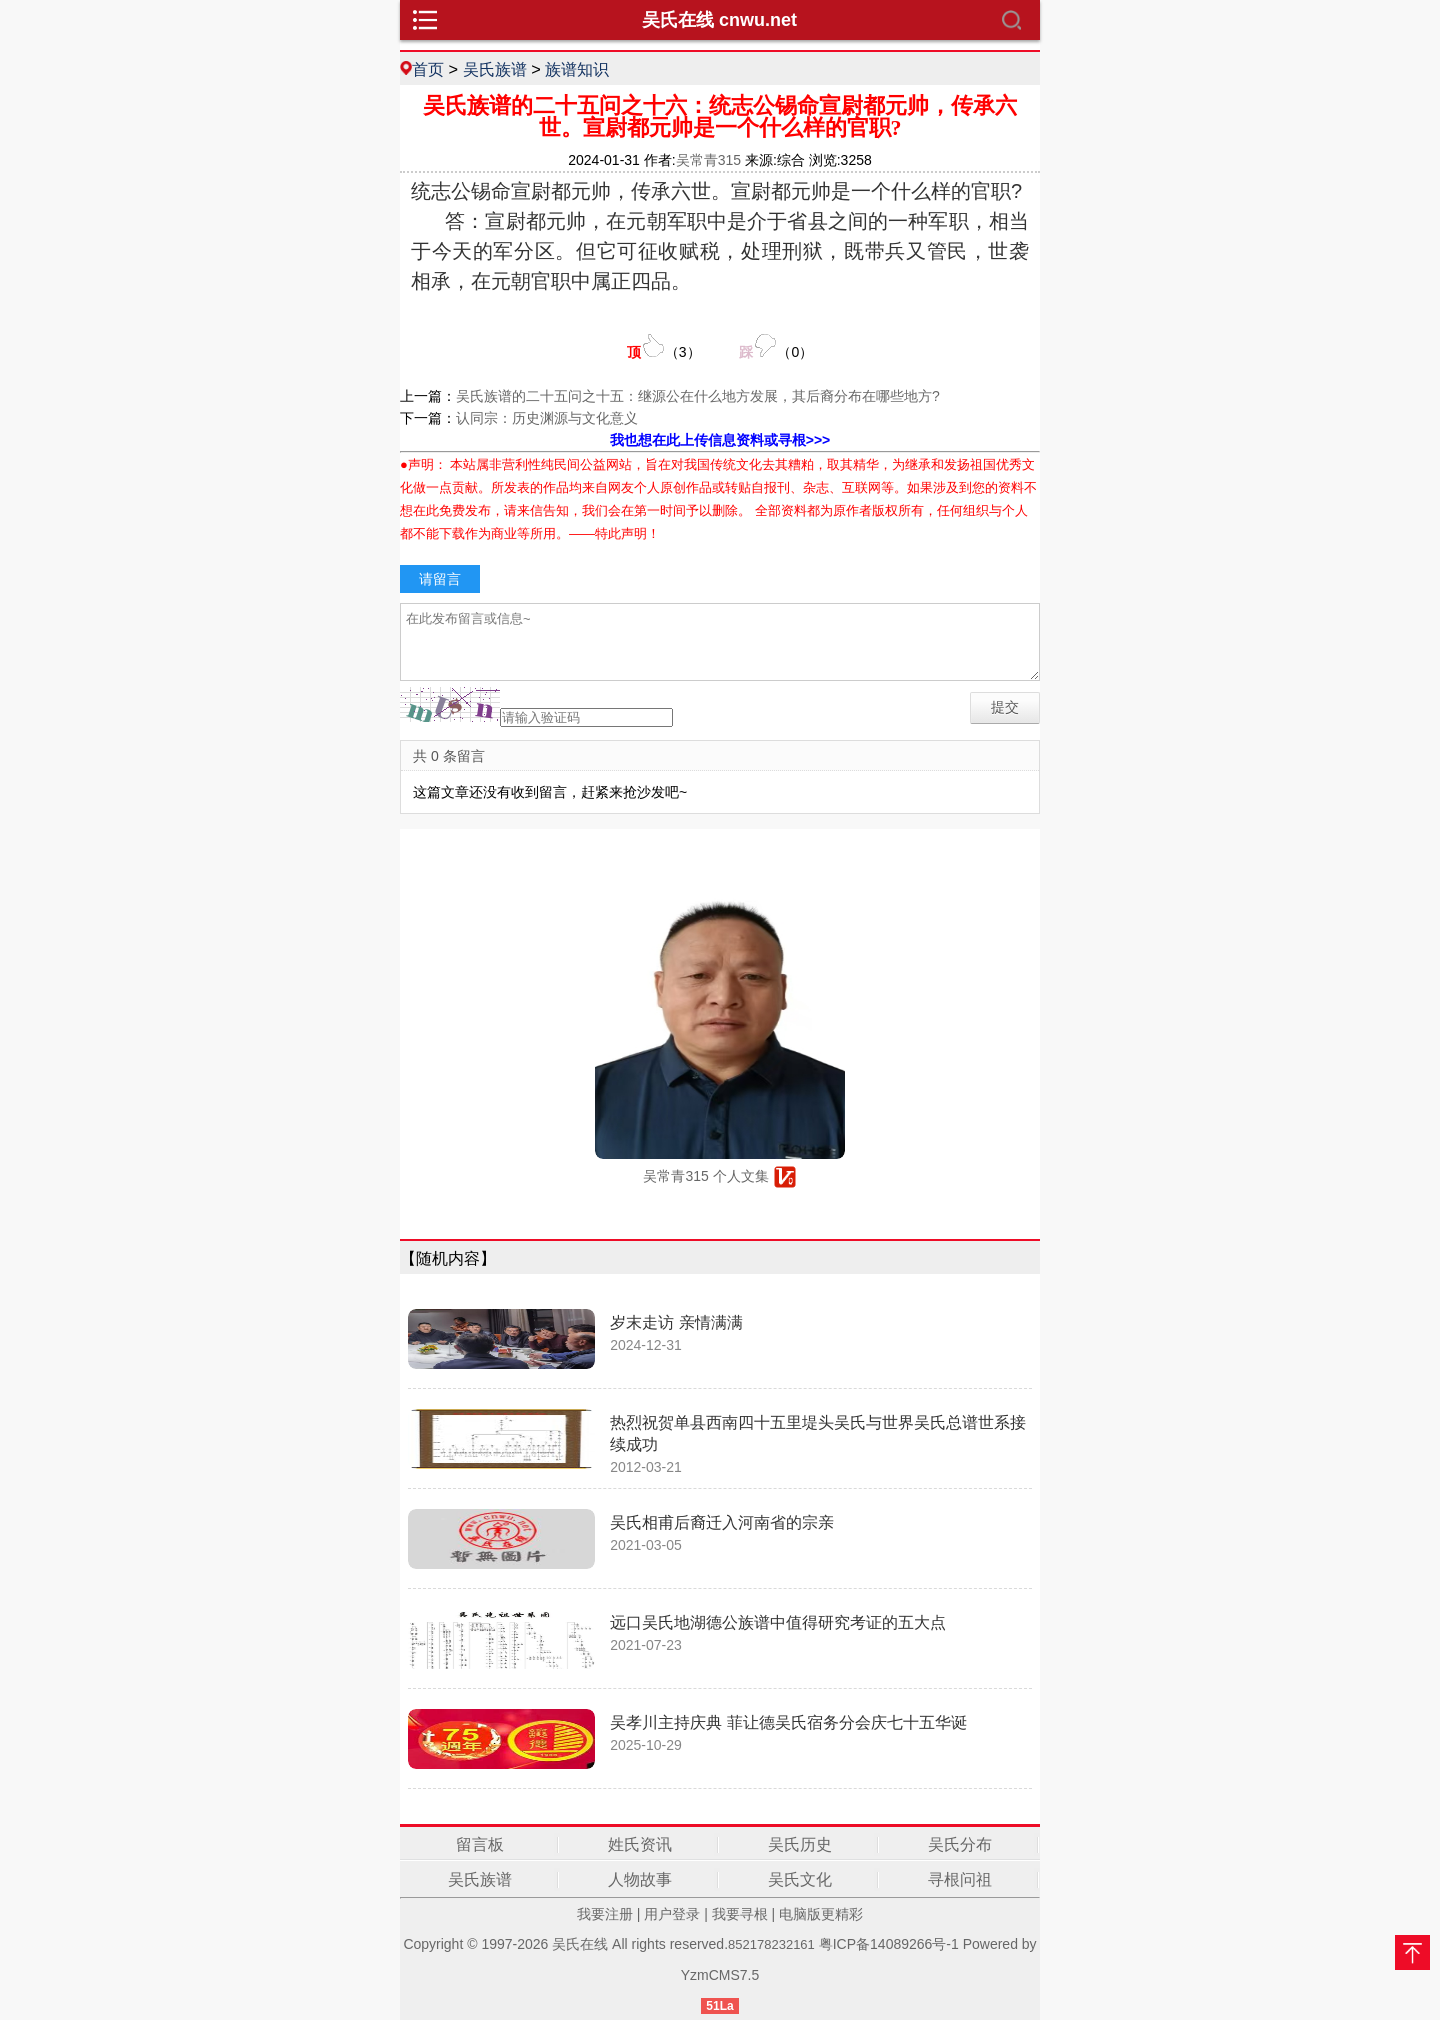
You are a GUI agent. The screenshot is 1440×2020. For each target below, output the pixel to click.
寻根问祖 (960, 1879)
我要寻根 (740, 1914)
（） (664, 346)
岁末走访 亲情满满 (676, 1322)
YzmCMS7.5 (720, 1975)
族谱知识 (577, 69)
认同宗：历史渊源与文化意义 (547, 418)
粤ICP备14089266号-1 (889, 1944)
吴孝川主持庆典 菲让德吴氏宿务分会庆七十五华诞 (788, 1722)
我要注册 (605, 1914)
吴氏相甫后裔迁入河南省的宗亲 (722, 1522)
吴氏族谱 (495, 69)
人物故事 (640, 1879)
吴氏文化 (800, 1879)
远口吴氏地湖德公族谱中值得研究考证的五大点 (778, 1622)
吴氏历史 (800, 1844)
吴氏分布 (960, 1844)
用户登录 (672, 1914)
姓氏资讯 (640, 1844)
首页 (428, 69)
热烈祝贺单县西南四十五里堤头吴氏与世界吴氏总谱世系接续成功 (818, 1433)
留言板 (480, 1844)
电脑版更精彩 (821, 1914)
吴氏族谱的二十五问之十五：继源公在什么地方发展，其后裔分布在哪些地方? (698, 396)
